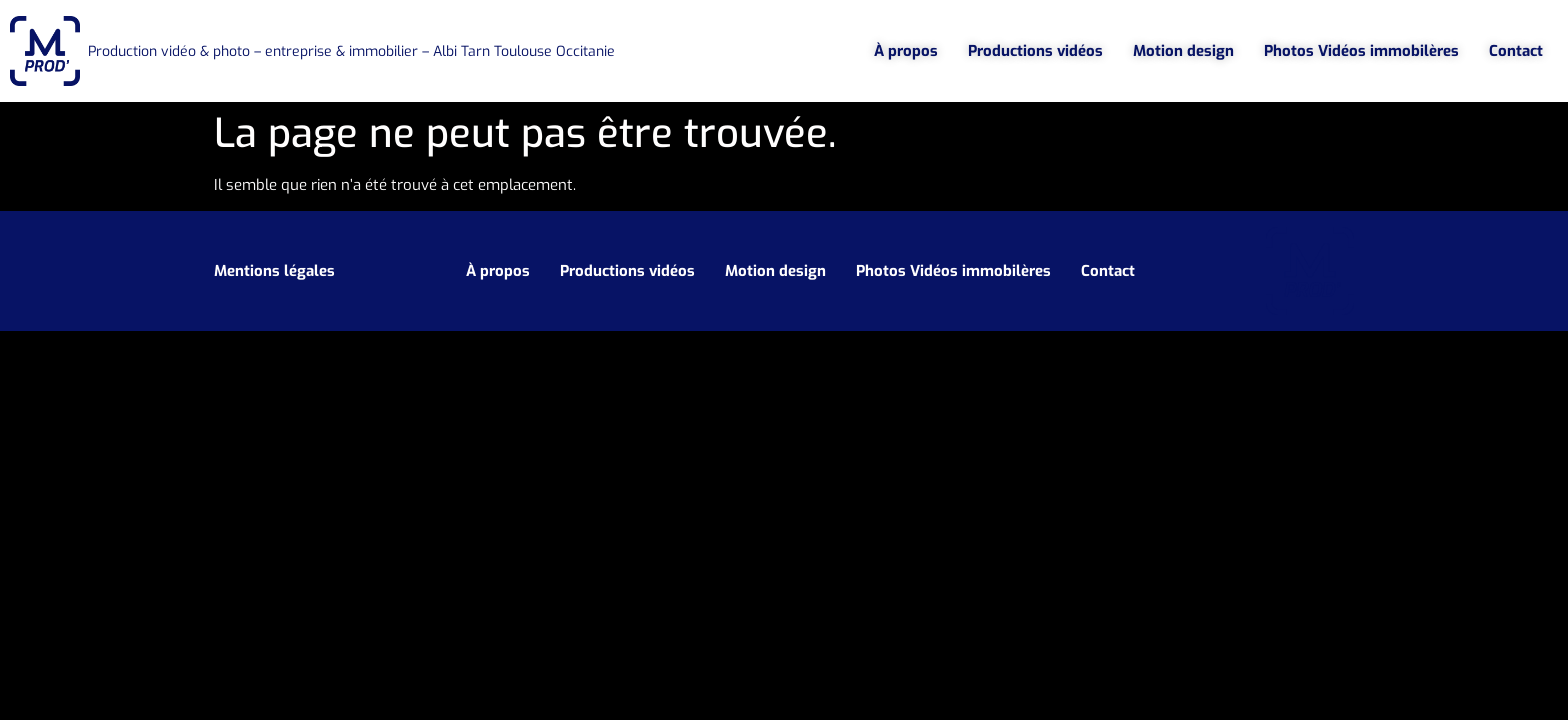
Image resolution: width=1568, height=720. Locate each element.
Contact (1516, 51)
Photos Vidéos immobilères (1361, 51)
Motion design (1183, 51)
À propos (906, 51)
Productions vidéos (1035, 51)
